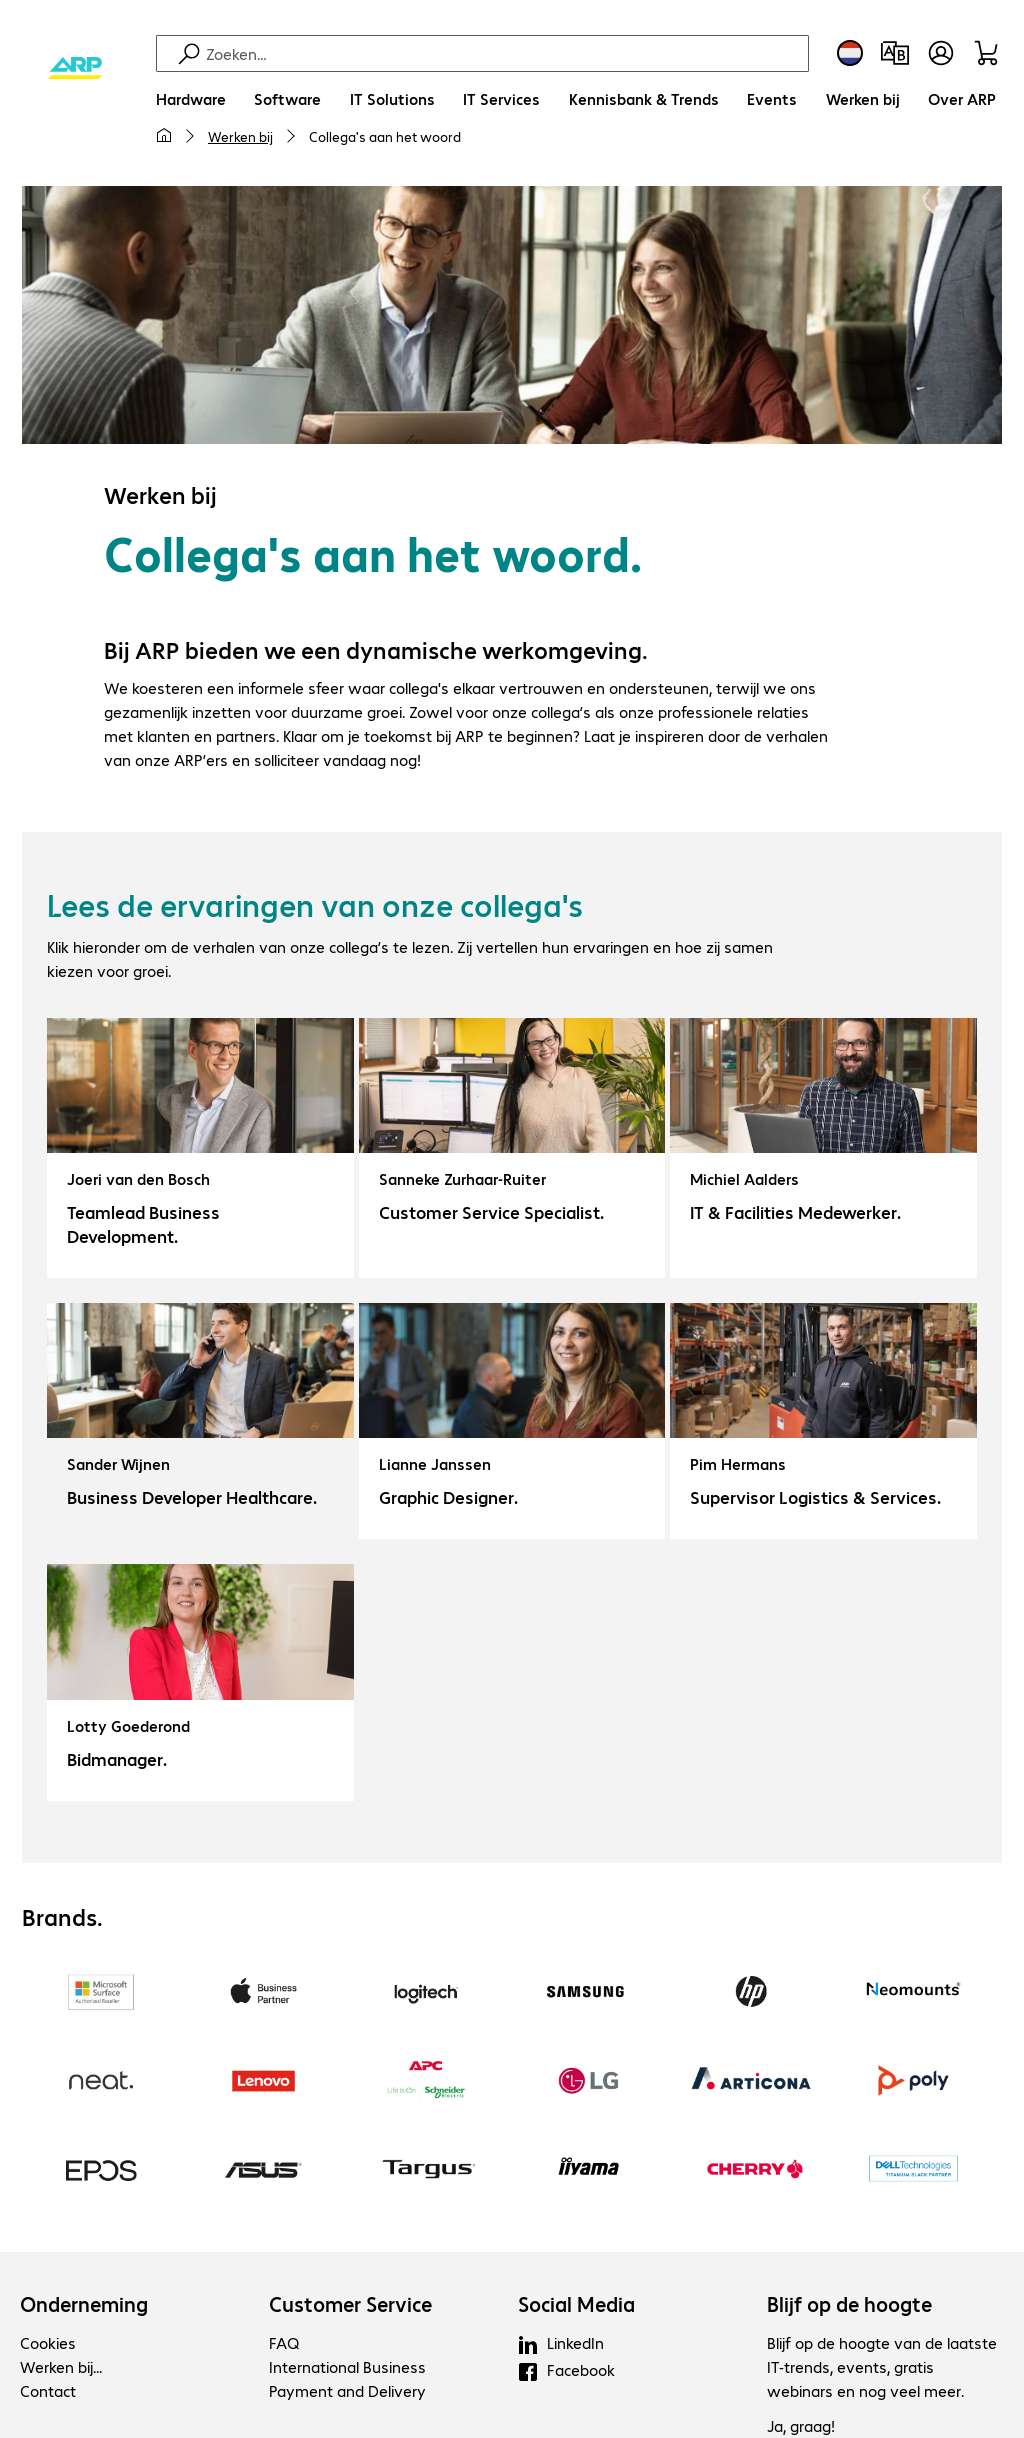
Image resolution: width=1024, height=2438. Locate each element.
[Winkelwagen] (989, 53)
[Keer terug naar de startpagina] (75, 69)
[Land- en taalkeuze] (850, 53)
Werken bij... (61, 2366)
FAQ (284, 2342)
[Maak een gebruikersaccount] (941, 53)
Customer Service (350, 2304)
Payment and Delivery (347, 2390)
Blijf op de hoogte (849, 2304)
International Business (347, 2366)
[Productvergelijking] (895, 53)
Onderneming (84, 2304)
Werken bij (240, 136)
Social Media (576, 2304)
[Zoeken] (504, 53)
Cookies (48, 2342)
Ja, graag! (801, 2425)
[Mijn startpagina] (164, 136)
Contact (48, 2390)
